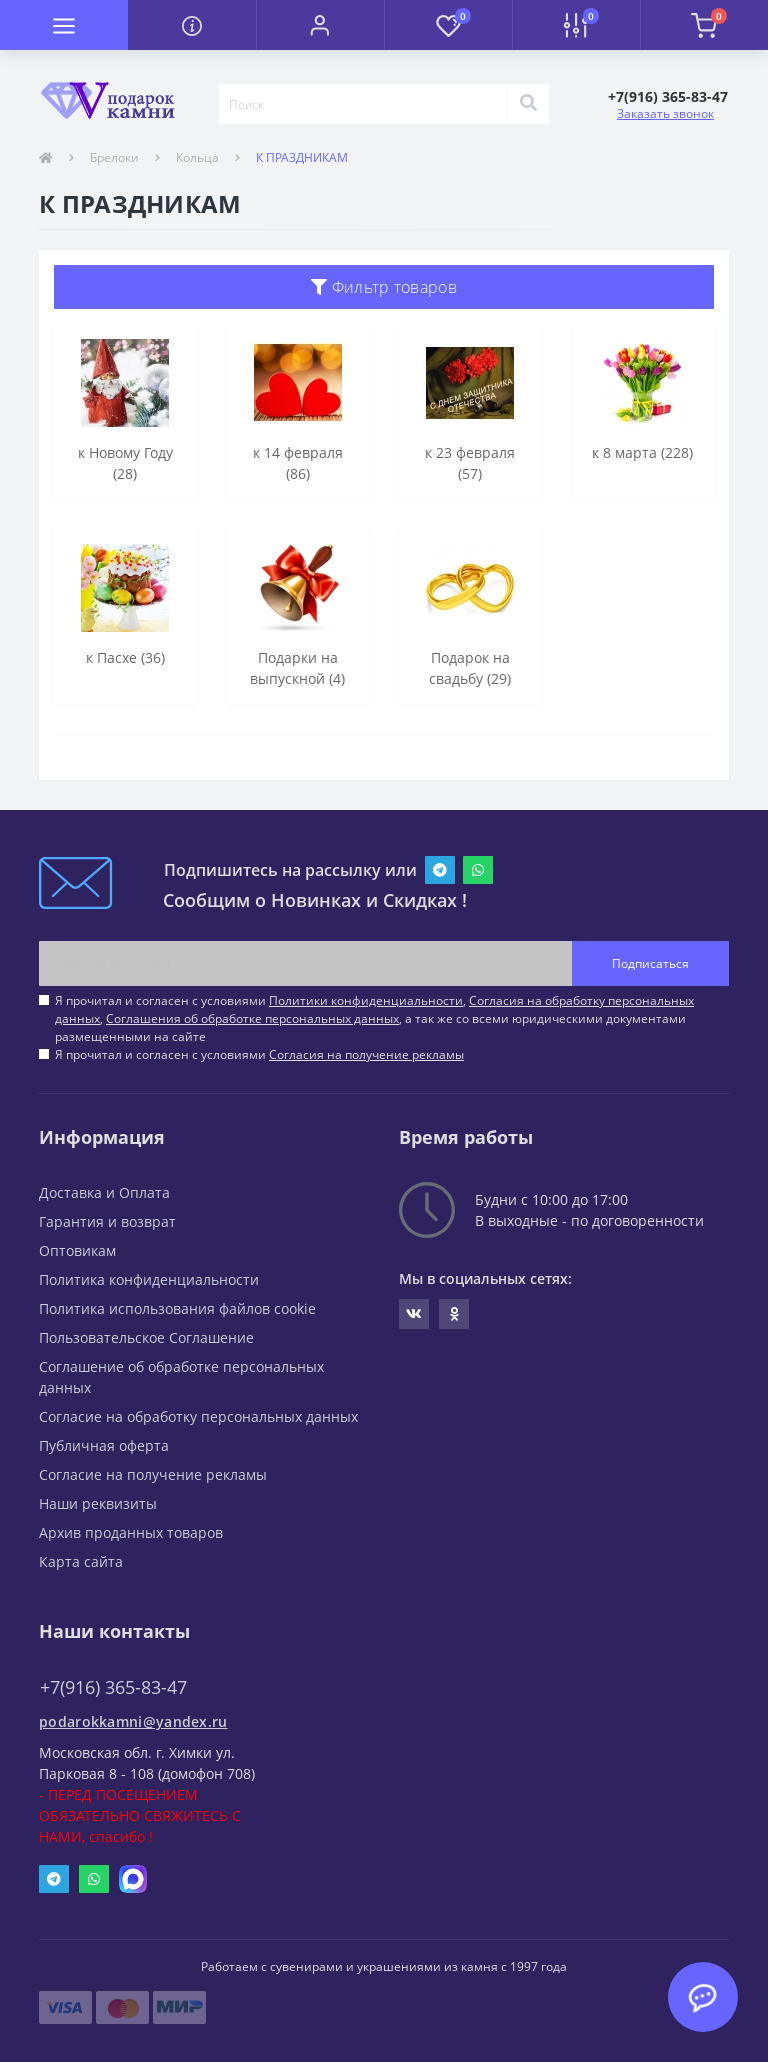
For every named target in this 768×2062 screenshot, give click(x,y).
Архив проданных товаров (131, 1532)
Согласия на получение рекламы (366, 1054)
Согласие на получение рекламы (153, 1474)
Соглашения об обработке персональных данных (252, 1018)
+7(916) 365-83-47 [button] (113, 1687)
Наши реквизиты (98, 1503)
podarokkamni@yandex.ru (133, 1721)
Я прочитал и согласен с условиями (259, 1054)
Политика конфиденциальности (149, 1279)
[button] (320, 25)
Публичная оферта (104, 1445)
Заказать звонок (665, 113)
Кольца (197, 157)
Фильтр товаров (384, 287)
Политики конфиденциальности (366, 1000)
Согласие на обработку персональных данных (198, 1416)
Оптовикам (77, 1250)
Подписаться (650, 963)
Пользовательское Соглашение (146, 1337)
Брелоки (114, 157)
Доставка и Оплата (104, 1192)
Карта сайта (81, 1561)
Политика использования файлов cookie (177, 1308)
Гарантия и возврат (107, 1221)
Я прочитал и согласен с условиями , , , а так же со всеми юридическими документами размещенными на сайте (374, 1018)
